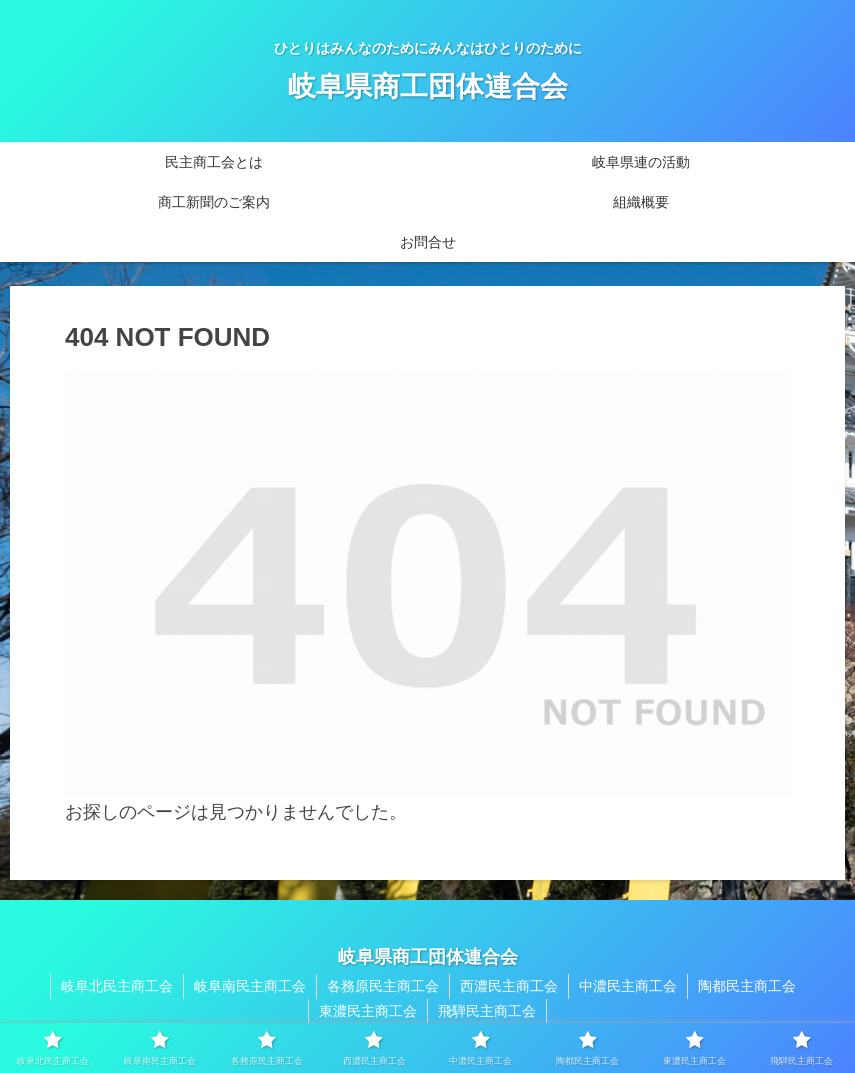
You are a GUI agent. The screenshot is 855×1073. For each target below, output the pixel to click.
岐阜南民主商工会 (250, 986)
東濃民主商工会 (368, 1011)
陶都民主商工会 (747, 986)
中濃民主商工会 (628, 986)
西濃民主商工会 (509, 986)
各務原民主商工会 (383, 986)
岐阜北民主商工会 (117, 986)
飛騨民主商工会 (487, 1011)
